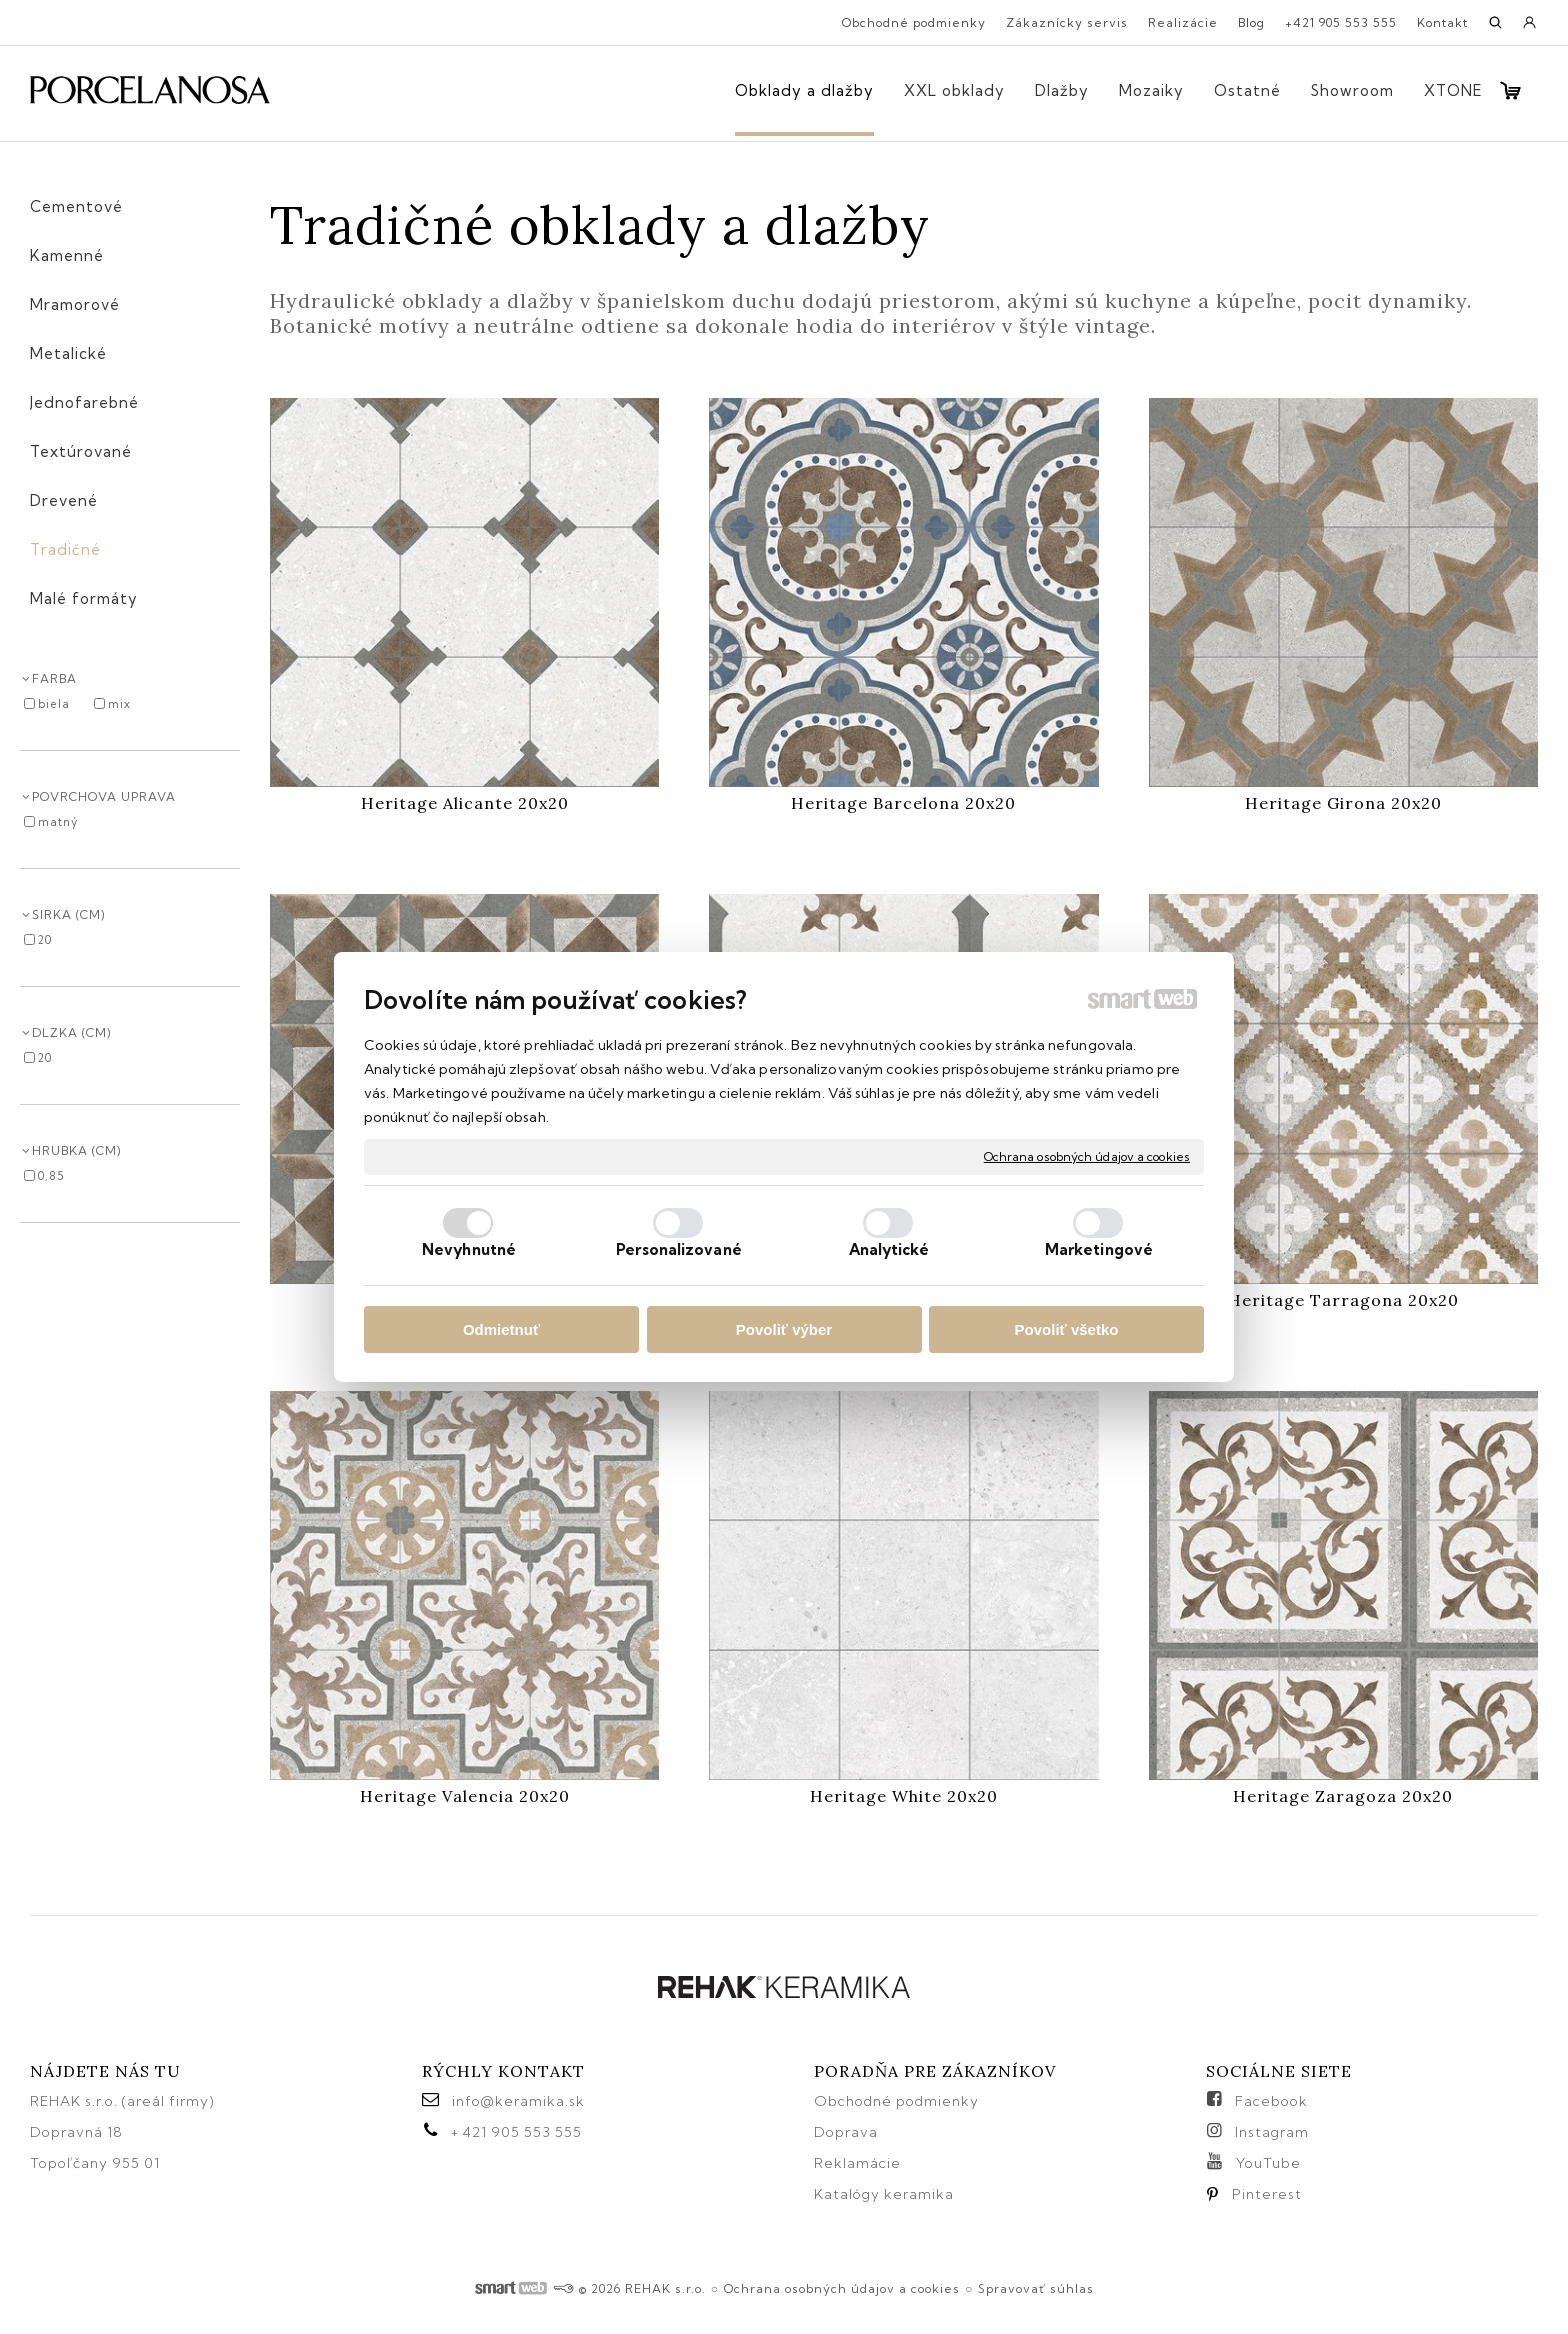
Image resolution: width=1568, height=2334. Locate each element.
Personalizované (679, 1249)
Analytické (889, 1249)
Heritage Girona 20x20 (1343, 803)
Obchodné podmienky (896, 2101)
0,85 (51, 1176)
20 (45, 940)
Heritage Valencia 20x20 (465, 1796)
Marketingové (1099, 1249)
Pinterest (1267, 2194)
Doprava (846, 2132)
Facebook (1271, 2101)
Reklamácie (859, 2163)
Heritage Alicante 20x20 (465, 803)
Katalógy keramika (884, 2194)
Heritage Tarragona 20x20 (1343, 1300)
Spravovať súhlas (1036, 2288)
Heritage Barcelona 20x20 (903, 803)
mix (119, 704)
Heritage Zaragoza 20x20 (1343, 1796)
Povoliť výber (784, 1329)
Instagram (1272, 2132)
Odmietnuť (501, 1329)
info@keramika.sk (518, 2101)
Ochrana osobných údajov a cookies (1087, 1156)
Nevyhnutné (469, 1249)
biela (54, 704)
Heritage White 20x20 (904, 1796)
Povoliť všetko (1067, 1329)
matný (58, 822)
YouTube (1268, 2163)
